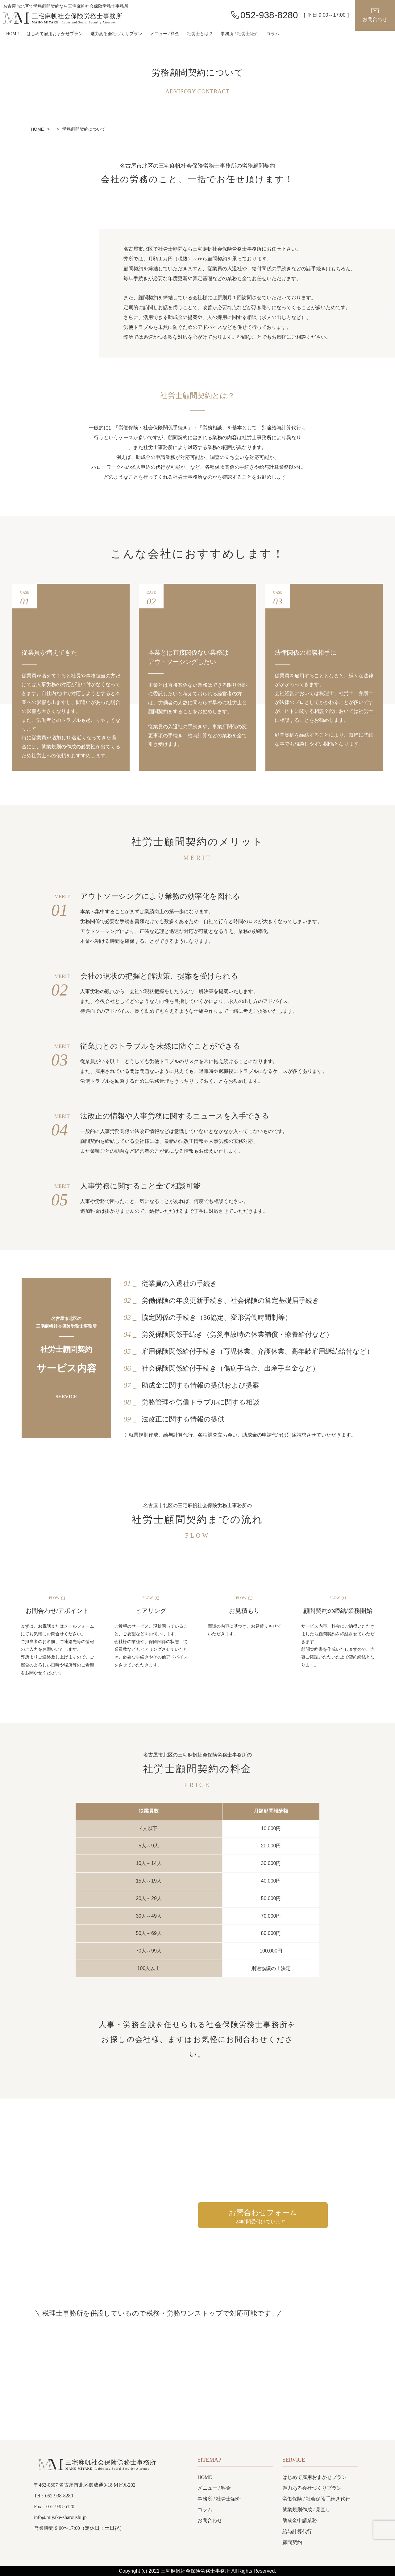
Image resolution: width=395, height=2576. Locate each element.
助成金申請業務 (299, 2520)
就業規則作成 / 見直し (306, 2509)
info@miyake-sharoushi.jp (60, 2517)
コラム (272, 33)
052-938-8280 (269, 15)
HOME (12, 33)
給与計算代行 (297, 2531)
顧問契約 (292, 2542)
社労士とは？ (200, 33)
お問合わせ (375, 19)
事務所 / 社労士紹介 (240, 33)
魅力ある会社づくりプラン (116, 33)
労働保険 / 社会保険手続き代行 (316, 2498)
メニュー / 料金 (214, 2488)
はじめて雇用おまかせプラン (55, 33)
